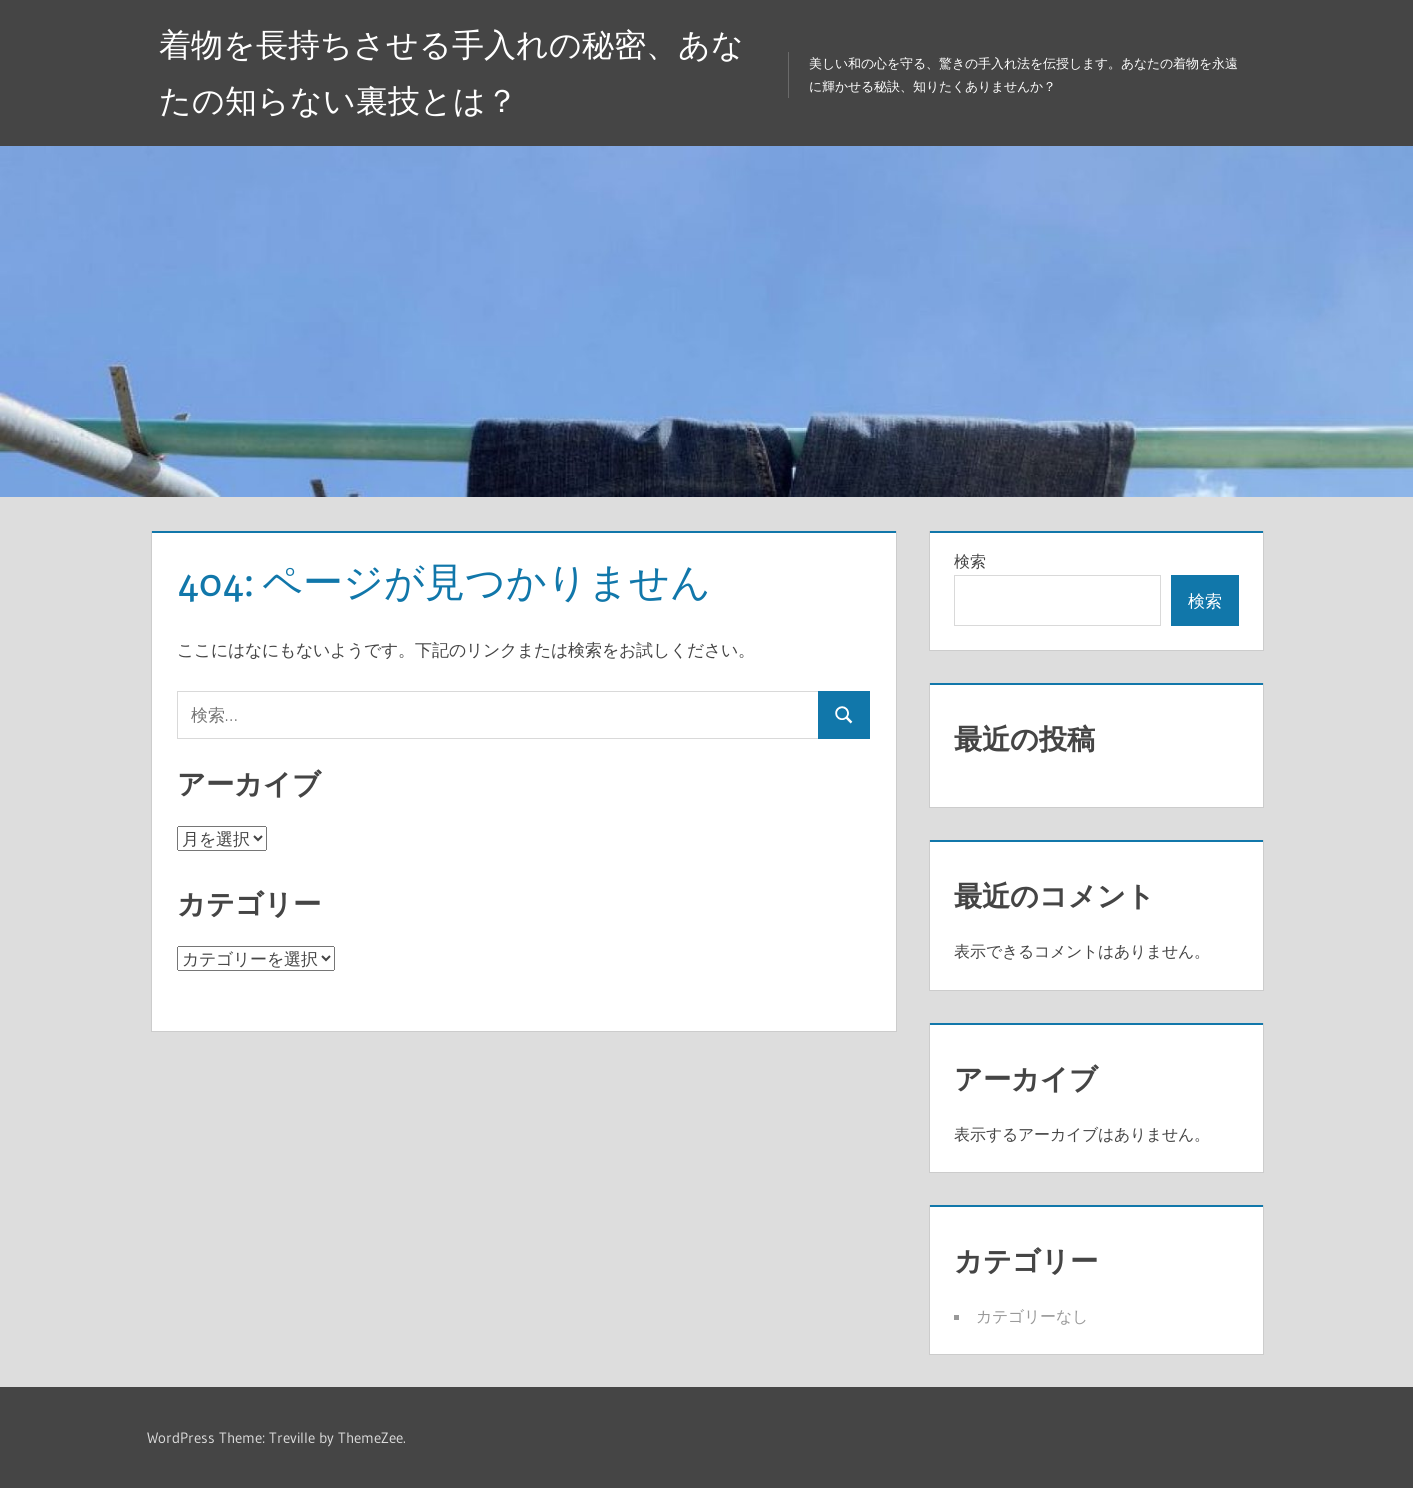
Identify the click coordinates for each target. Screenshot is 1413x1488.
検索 (970, 561)
